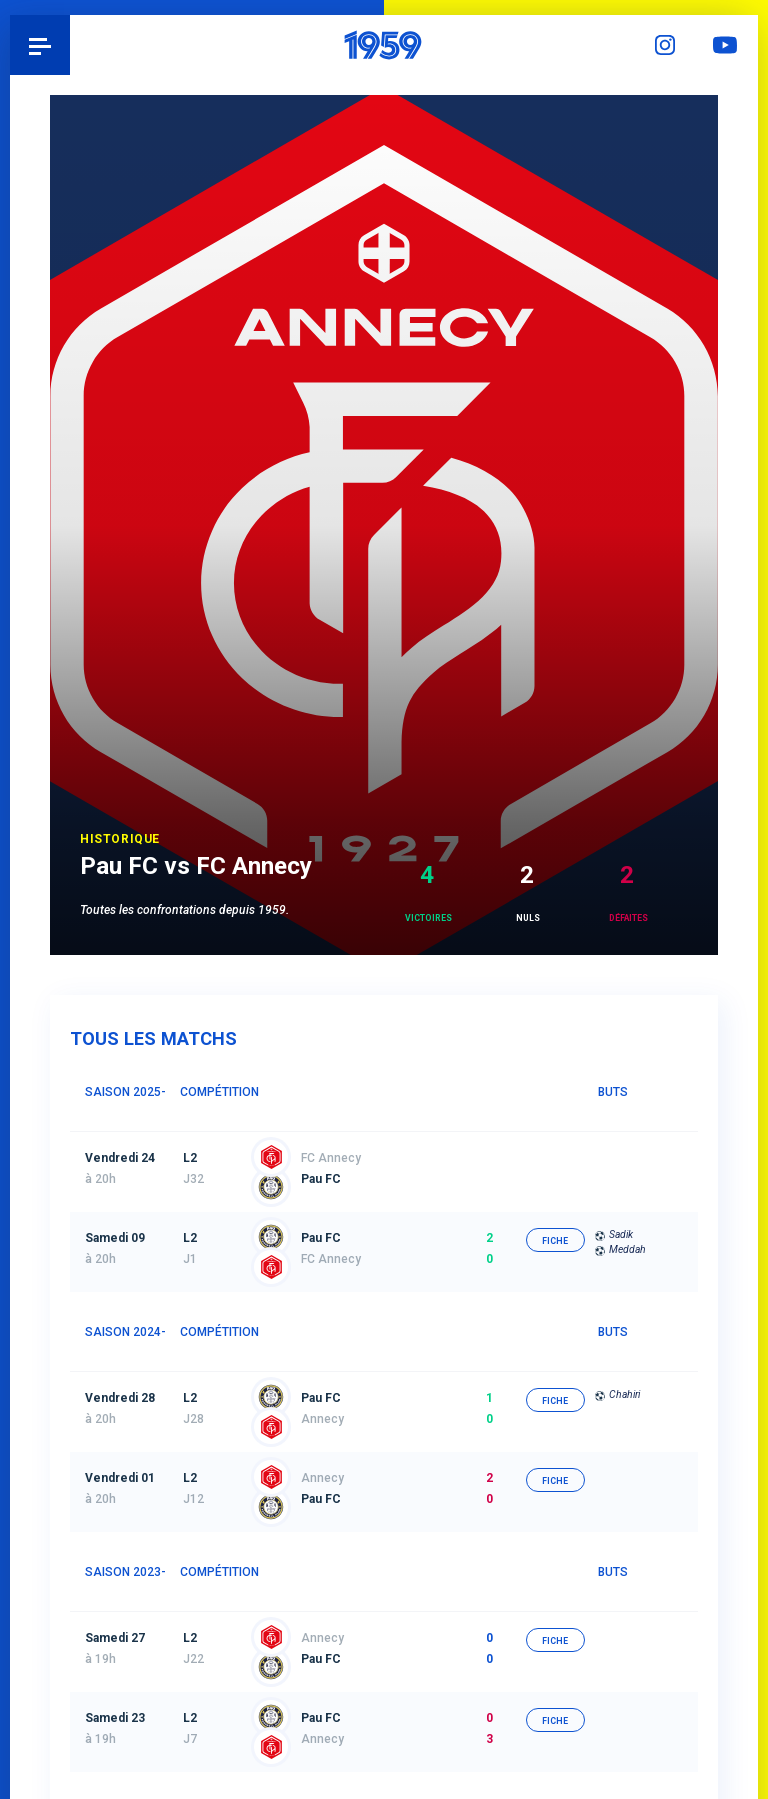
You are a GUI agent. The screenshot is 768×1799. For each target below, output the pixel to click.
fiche (561, 1161)
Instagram (668, 45)
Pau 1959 (70, 45)
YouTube (728, 45)
